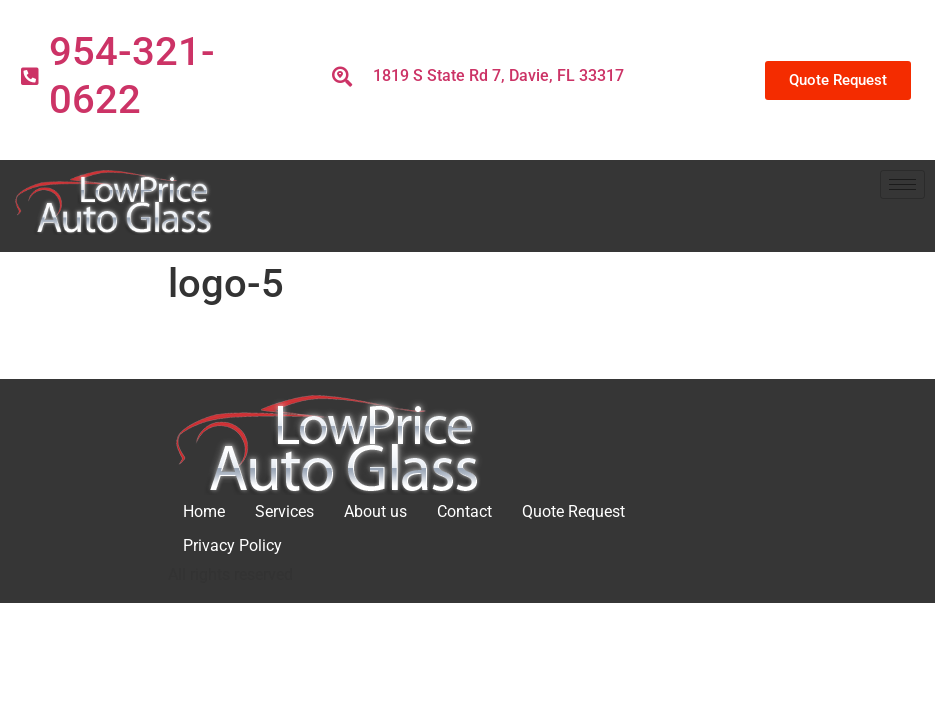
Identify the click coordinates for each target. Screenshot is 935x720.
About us (375, 511)
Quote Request (573, 511)
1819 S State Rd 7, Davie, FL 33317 (498, 75)
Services (284, 511)
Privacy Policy (232, 545)
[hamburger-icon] (902, 184)
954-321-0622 (132, 75)
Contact (464, 511)
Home (204, 511)
